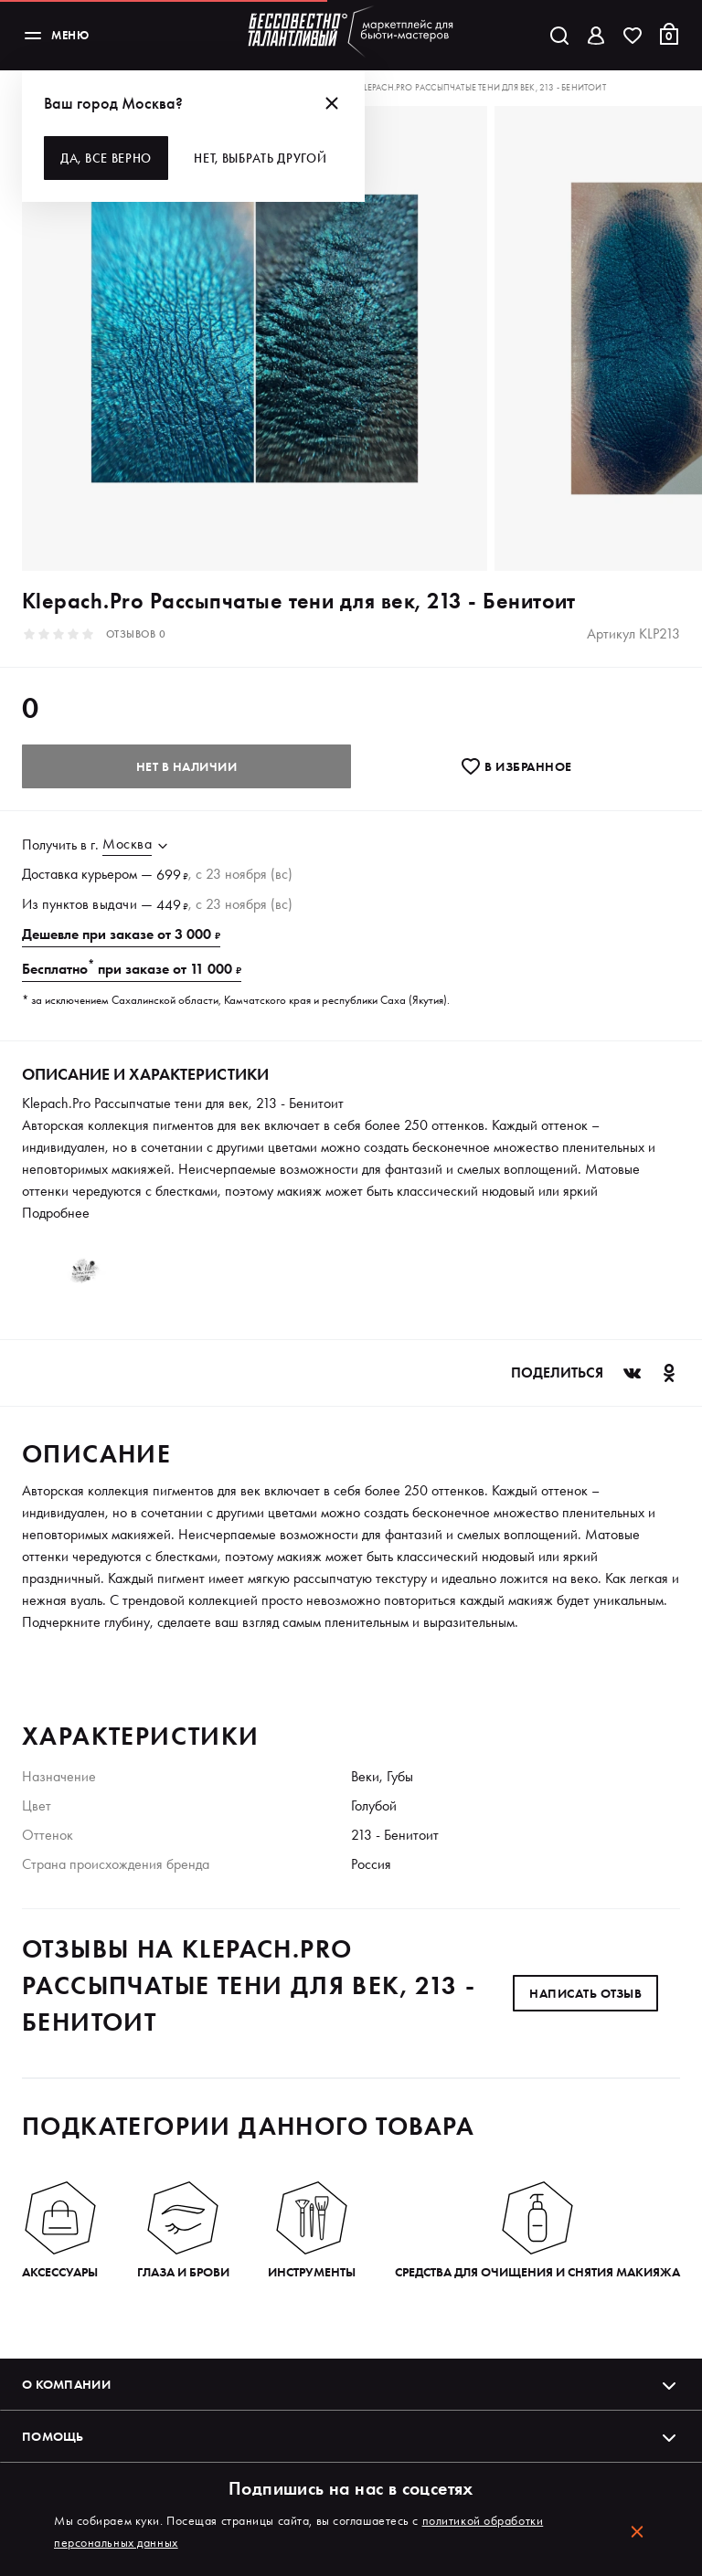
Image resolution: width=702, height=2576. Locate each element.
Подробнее (56, 1212)
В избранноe (516, 766)
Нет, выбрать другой (260, 158)
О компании (351, 2384)
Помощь (351, 2436)
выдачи (114, 903)
